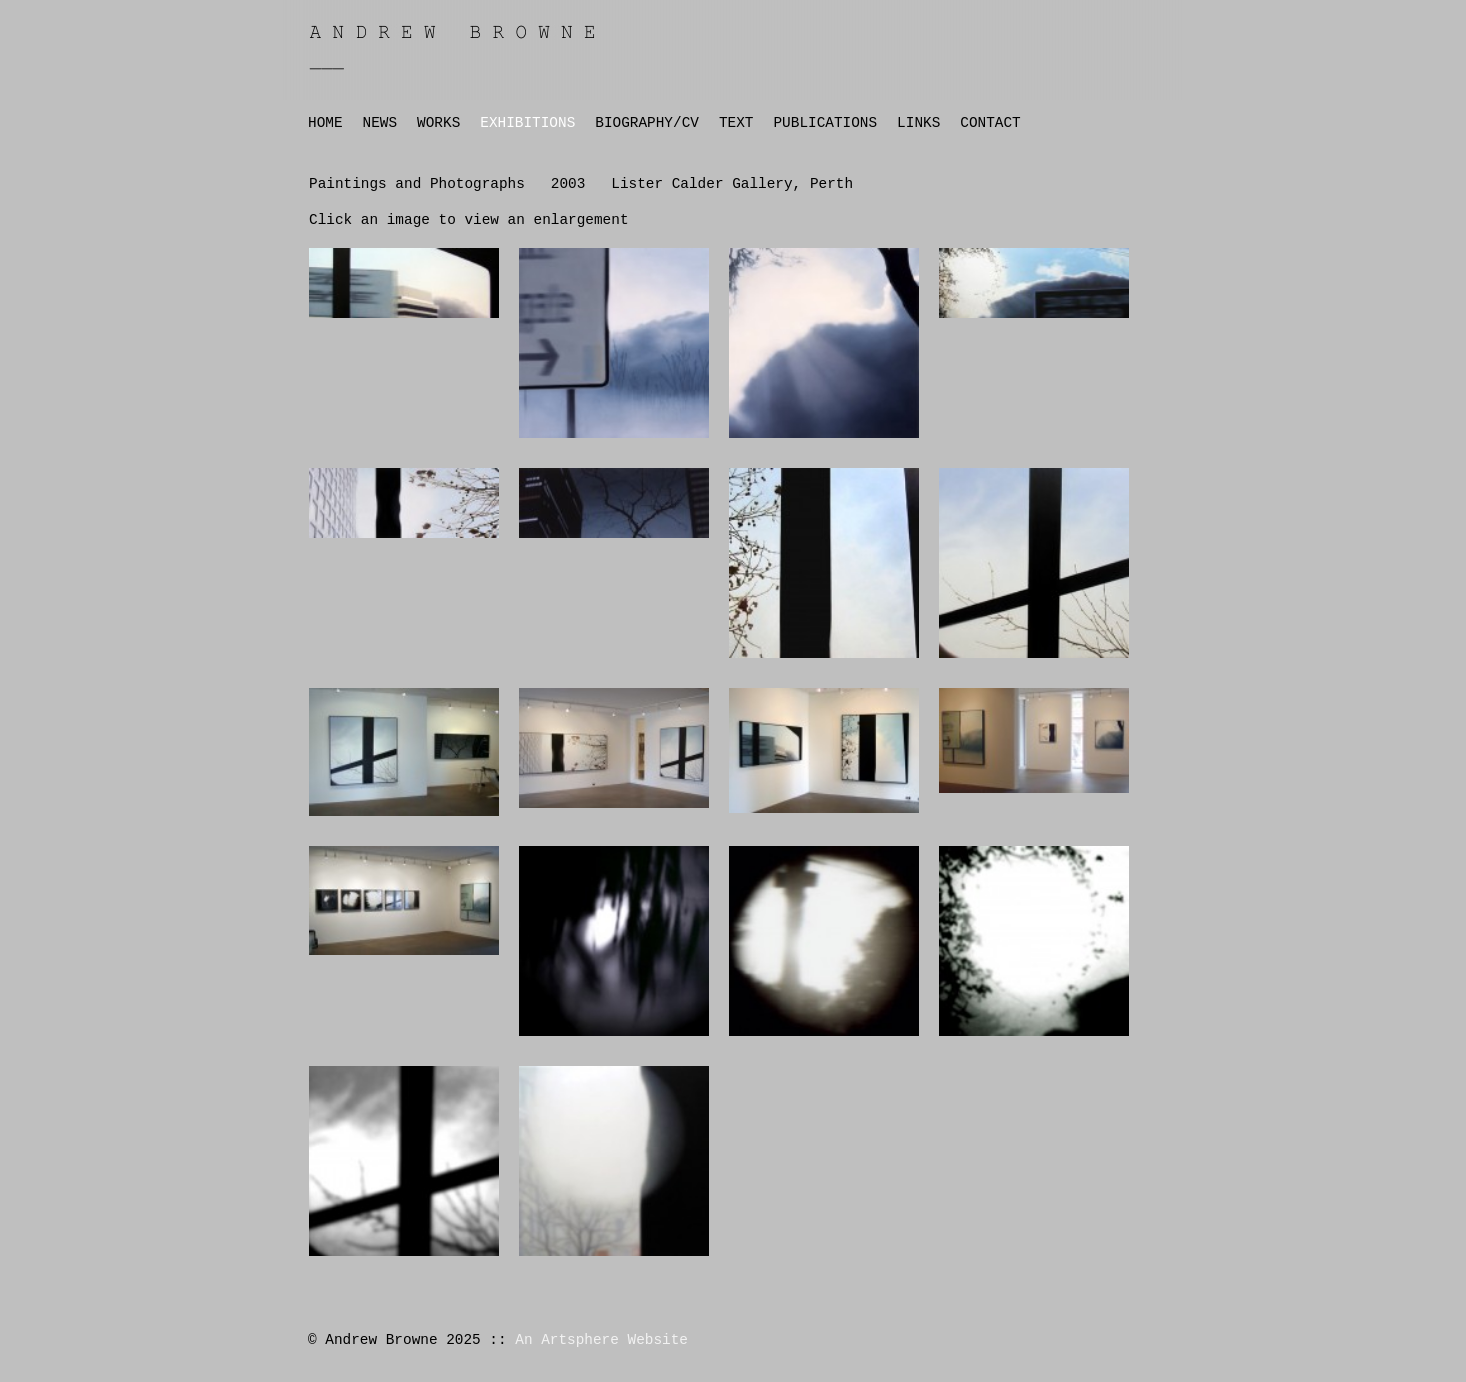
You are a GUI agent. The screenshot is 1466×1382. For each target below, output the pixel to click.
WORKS (438, 123)
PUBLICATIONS (825, 123)
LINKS (918, 123)
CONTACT (990, 123)
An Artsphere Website (601, 1340)
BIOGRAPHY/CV (647, 123)
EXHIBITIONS (527, 123)
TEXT (736, 123)
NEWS (380, 123)
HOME (325, 123)
